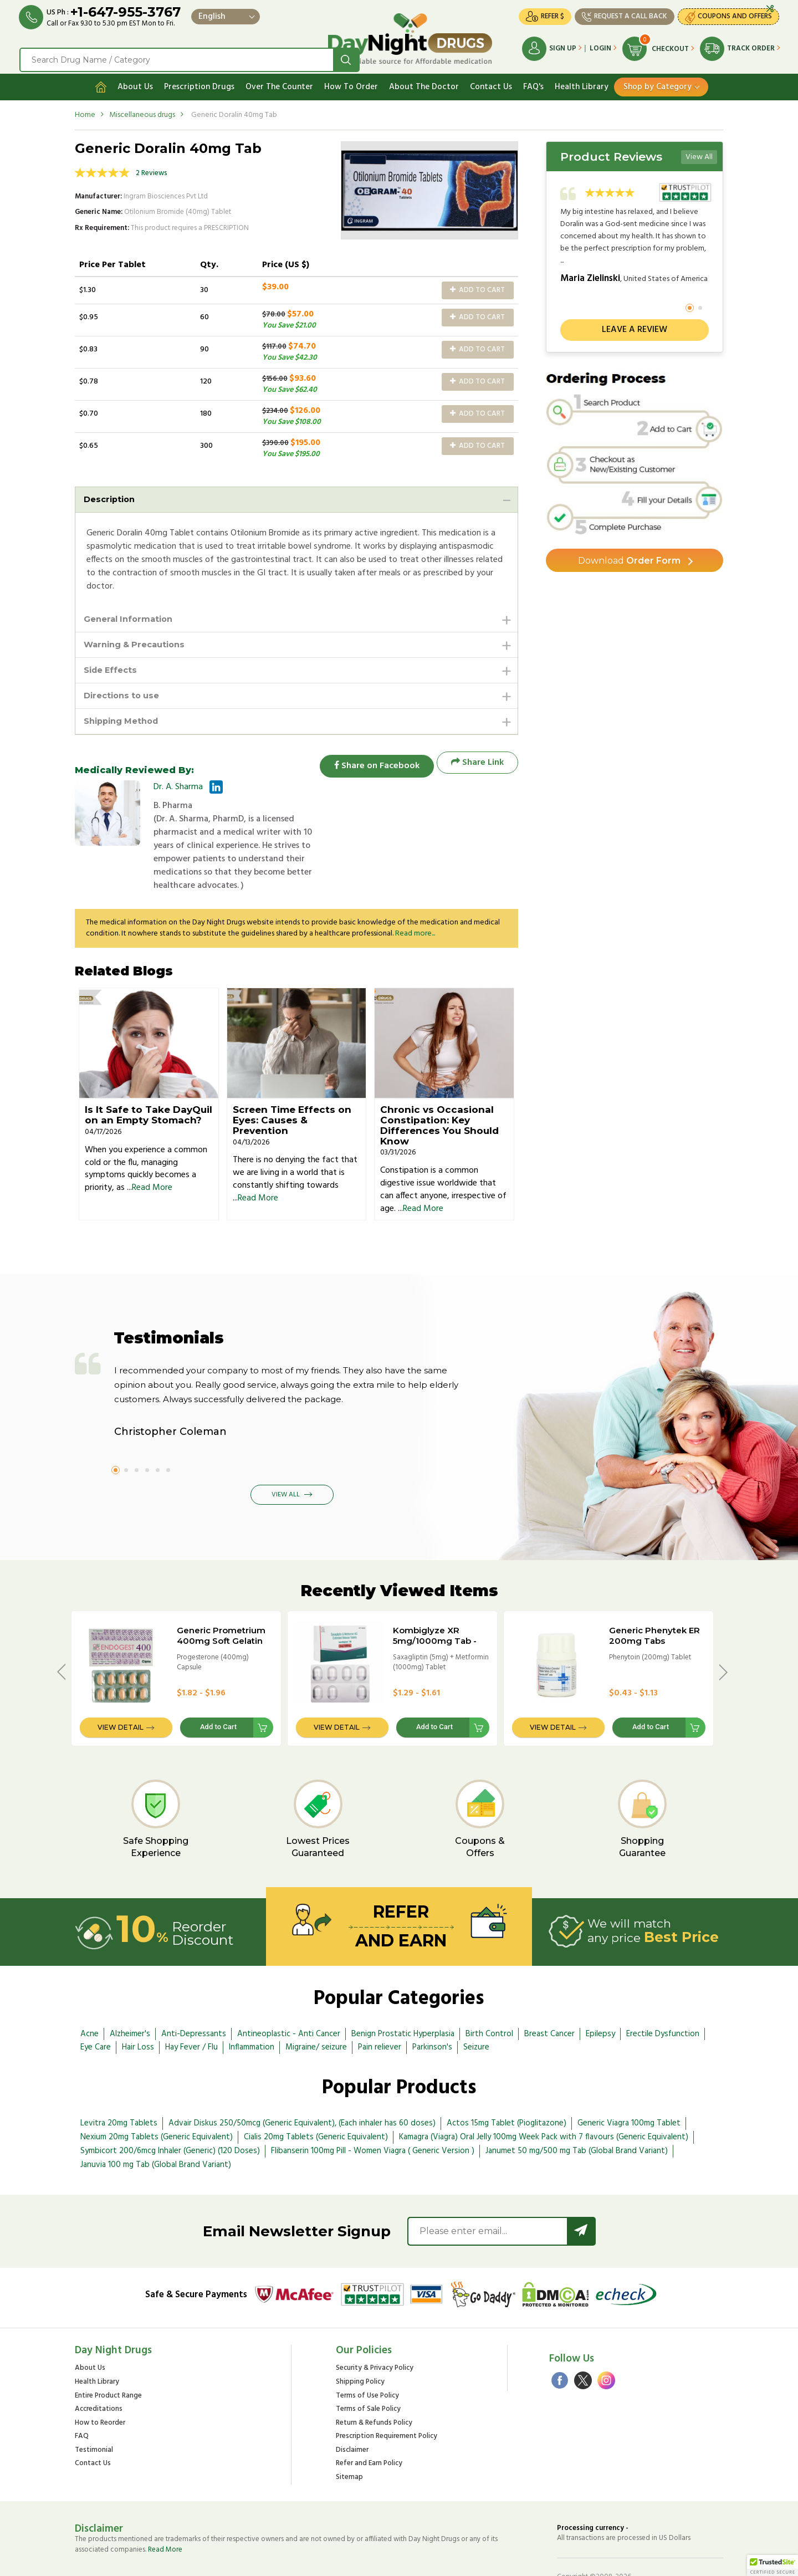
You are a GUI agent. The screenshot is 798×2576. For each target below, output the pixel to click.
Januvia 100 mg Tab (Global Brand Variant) (155, 2126)
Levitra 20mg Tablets (118, 2084)
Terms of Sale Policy (368, 2370)
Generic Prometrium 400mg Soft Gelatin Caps (221, 1602)
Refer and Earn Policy (369, 2425)
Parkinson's (432, 2008)
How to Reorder (100, 2384)
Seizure (476, 2008)
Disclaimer (352, 2411)
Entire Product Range (108, 2357)
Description (111, 494)
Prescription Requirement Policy (386, 2398)
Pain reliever (379, 2008)
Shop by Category (657, 81)
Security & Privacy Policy (374, 2329)
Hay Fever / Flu (191, 2008)
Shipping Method (125, 721)
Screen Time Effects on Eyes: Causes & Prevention (292, 1081)
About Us (135, 81)
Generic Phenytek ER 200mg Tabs (654, 1596)
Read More (152, 1149)
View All (699, 151)
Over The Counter (279, 81)
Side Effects (113, 668)
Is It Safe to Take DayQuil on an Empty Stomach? (148, 1076)
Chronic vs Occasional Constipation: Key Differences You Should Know (439, 1086)
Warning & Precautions (139, 641)
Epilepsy (600, 1994)
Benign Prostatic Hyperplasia (402, 1994)
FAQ (82, 2398)
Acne (89, 1994)
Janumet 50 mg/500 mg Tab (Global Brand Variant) (576, 2112)
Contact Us (491, 81)
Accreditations (98, 2370)
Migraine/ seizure (316, 2008)
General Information (132, 615)
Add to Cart (477, 284)
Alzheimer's (130, 1994)
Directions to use (125, 694)
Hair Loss (138, 2008)
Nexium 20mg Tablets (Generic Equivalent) (156, 2098)
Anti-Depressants (193, 1994)
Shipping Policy (360, 2343)
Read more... (415, 894)
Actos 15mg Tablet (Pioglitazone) (506, 2084)
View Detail (120, 1688)
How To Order (351, 81)
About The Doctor (424, 81)
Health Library (581, 81)
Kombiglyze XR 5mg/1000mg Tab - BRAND (435, 1602)
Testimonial (94, 2411)
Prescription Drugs (199, 81)
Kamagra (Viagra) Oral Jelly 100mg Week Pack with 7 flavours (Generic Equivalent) (543, 2098)
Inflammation (251, 2008)
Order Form (629, 557)
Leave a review (634, 325)
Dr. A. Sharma (178, 788)
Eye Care (95, 2008)
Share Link (477, 763)
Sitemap (349, 2439)
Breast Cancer (549, 1994)
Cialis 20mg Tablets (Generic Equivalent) (316, 2098)
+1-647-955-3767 (129, 12)
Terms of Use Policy (367, 2357)
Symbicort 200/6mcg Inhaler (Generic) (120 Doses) (170, 2112)
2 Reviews (151, 167)
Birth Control (489, 1994)
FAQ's (533, 81)
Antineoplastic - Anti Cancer (288, 1994)
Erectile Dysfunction (662, 1994)
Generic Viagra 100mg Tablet (629, 2084)
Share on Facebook (371, 763)
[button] (772, 2565)
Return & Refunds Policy (374, 2384)
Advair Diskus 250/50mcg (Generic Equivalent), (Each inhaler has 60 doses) (302, 2084)
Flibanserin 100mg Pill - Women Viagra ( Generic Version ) (372, 2112)
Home (85, 109)
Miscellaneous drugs (142, 109)
